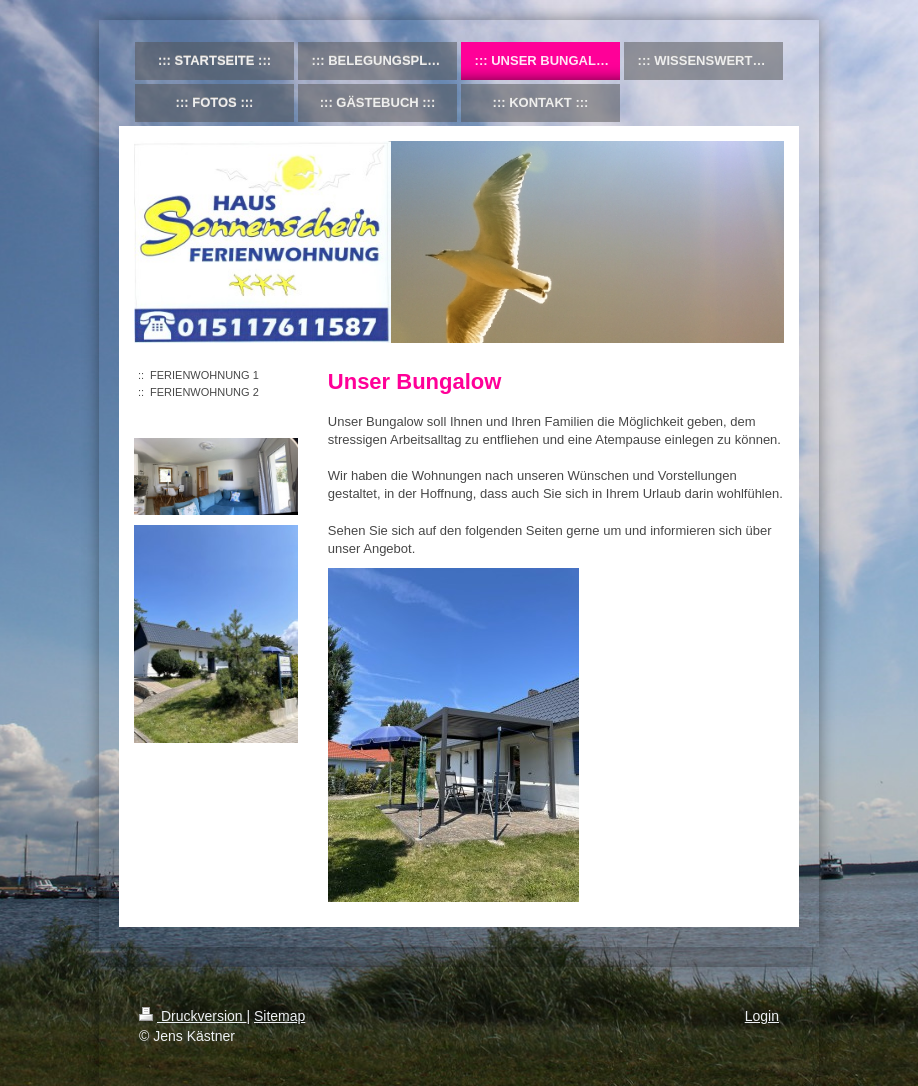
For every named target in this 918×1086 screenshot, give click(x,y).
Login (762, 1016)
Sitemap (279, 1016)
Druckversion (192, 1016)
